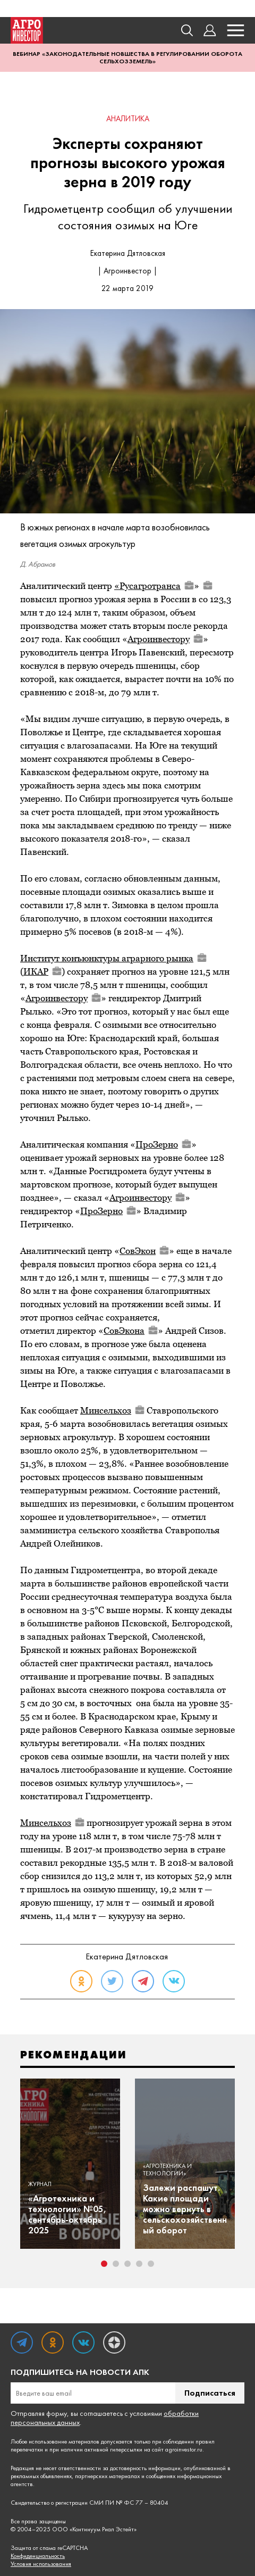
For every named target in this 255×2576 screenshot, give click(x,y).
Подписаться (209, 2392)
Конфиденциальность (38, 2556)
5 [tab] (151, 2264)
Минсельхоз (112, 1410)
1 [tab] (104, 2264)
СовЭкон (144, 1250)
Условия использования (41, 2564)
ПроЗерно (163, 1144)
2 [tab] (116, 2264)
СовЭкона (131, 1330)
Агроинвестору (165, 639)
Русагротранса (157, 585)
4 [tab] (139, 2264)
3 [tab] (127, 2264)
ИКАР (42, 971)
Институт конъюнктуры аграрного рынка (113, 958)
